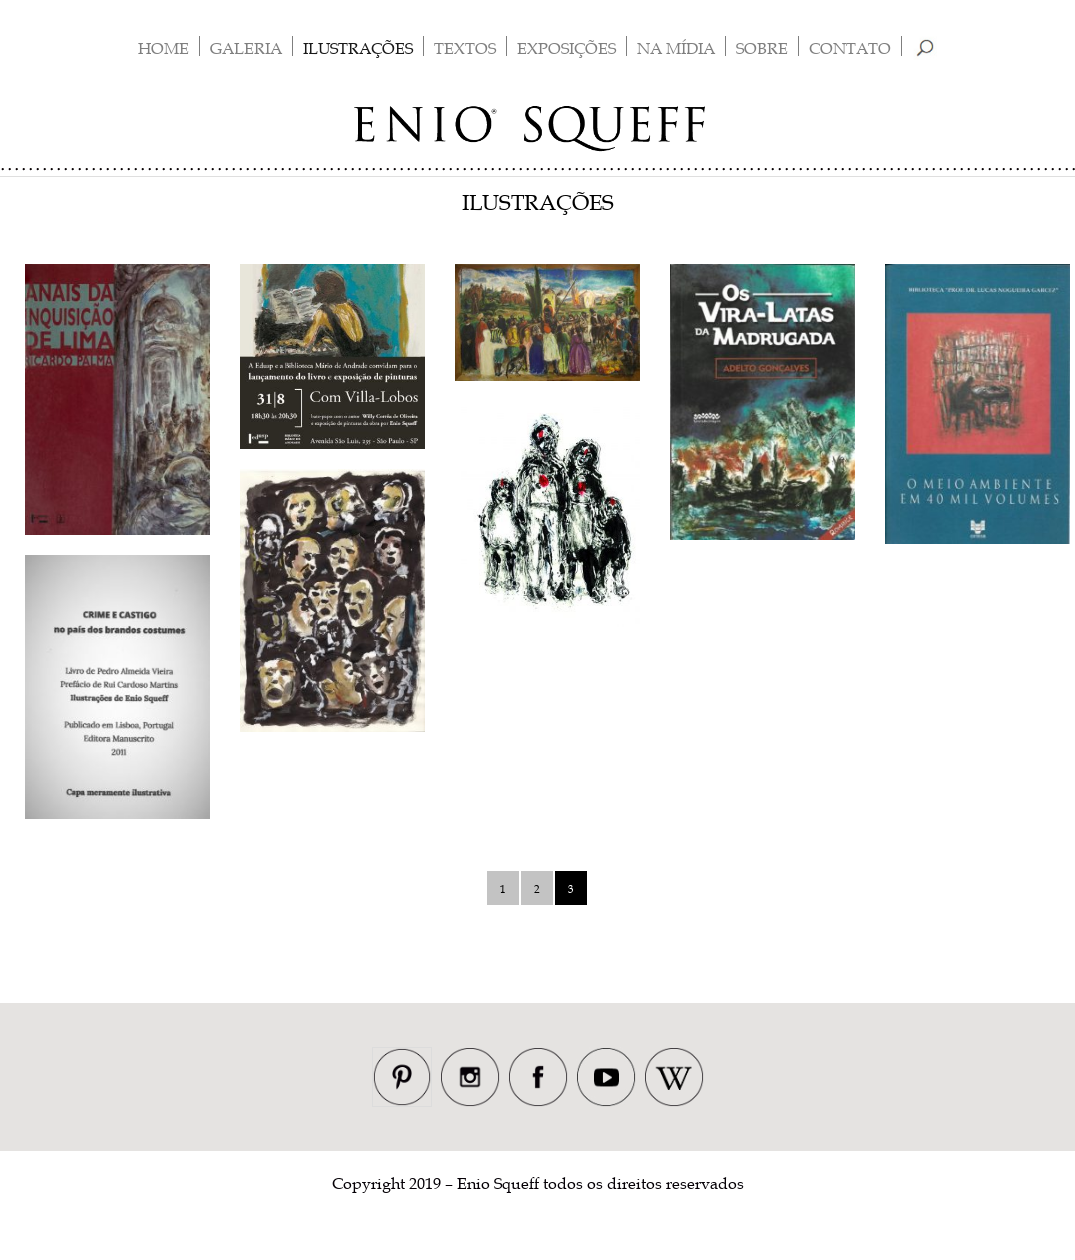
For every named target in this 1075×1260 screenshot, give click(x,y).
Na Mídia (676, 48)
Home (163, 48)
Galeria (246, 48)
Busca (924, 48)
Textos (465, 48)
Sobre (762, 48)
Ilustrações (358, 48)
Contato (850, 48)
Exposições (566, 48)
